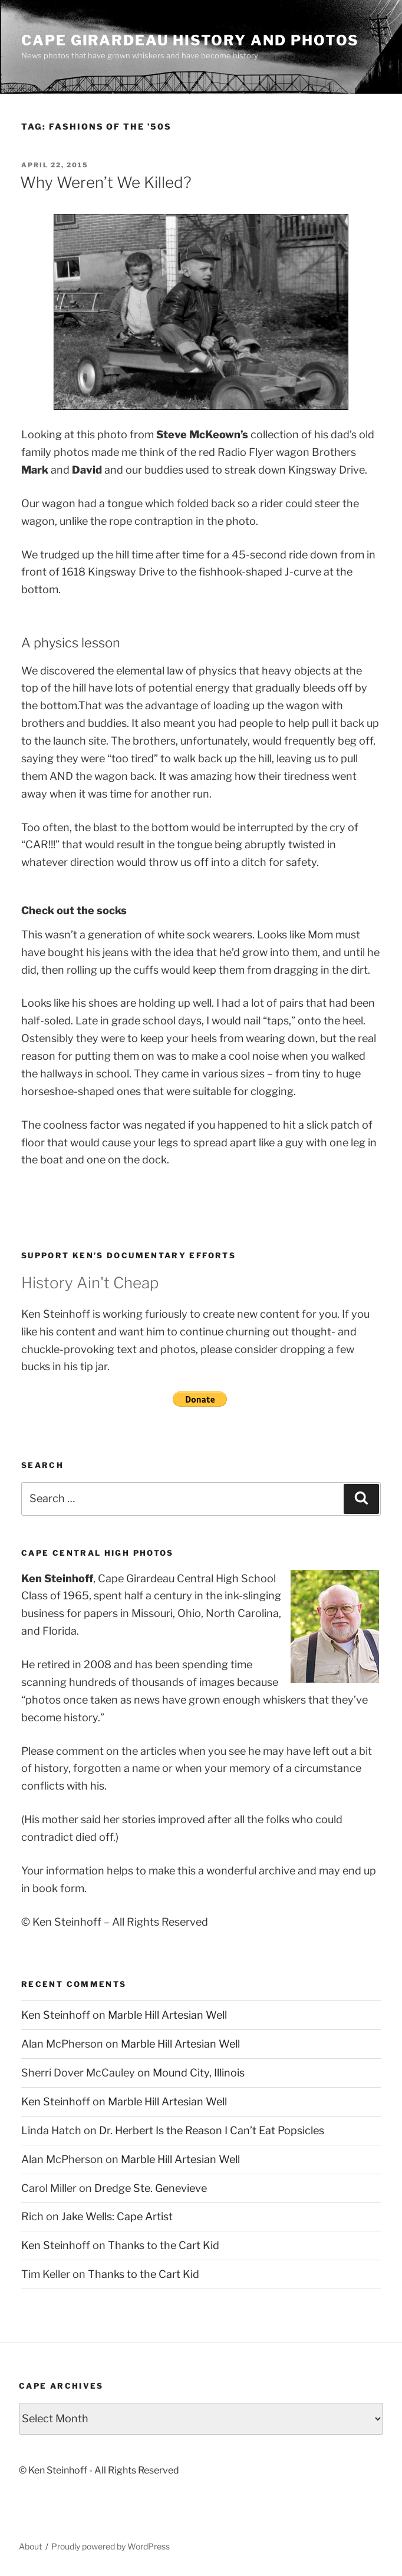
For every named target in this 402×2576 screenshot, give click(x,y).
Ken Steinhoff (55, 2015)
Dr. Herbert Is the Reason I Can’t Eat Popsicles (211, 2130)
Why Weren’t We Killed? (106, 182)
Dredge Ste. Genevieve (150, 2188)
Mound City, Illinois (199, 2072)
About (30, 2546)
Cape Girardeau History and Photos (190, 40)
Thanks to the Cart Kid (163, 2245)
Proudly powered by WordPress (110, 2546)
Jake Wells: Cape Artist (117, 2216)
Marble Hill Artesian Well (167, 2015)
